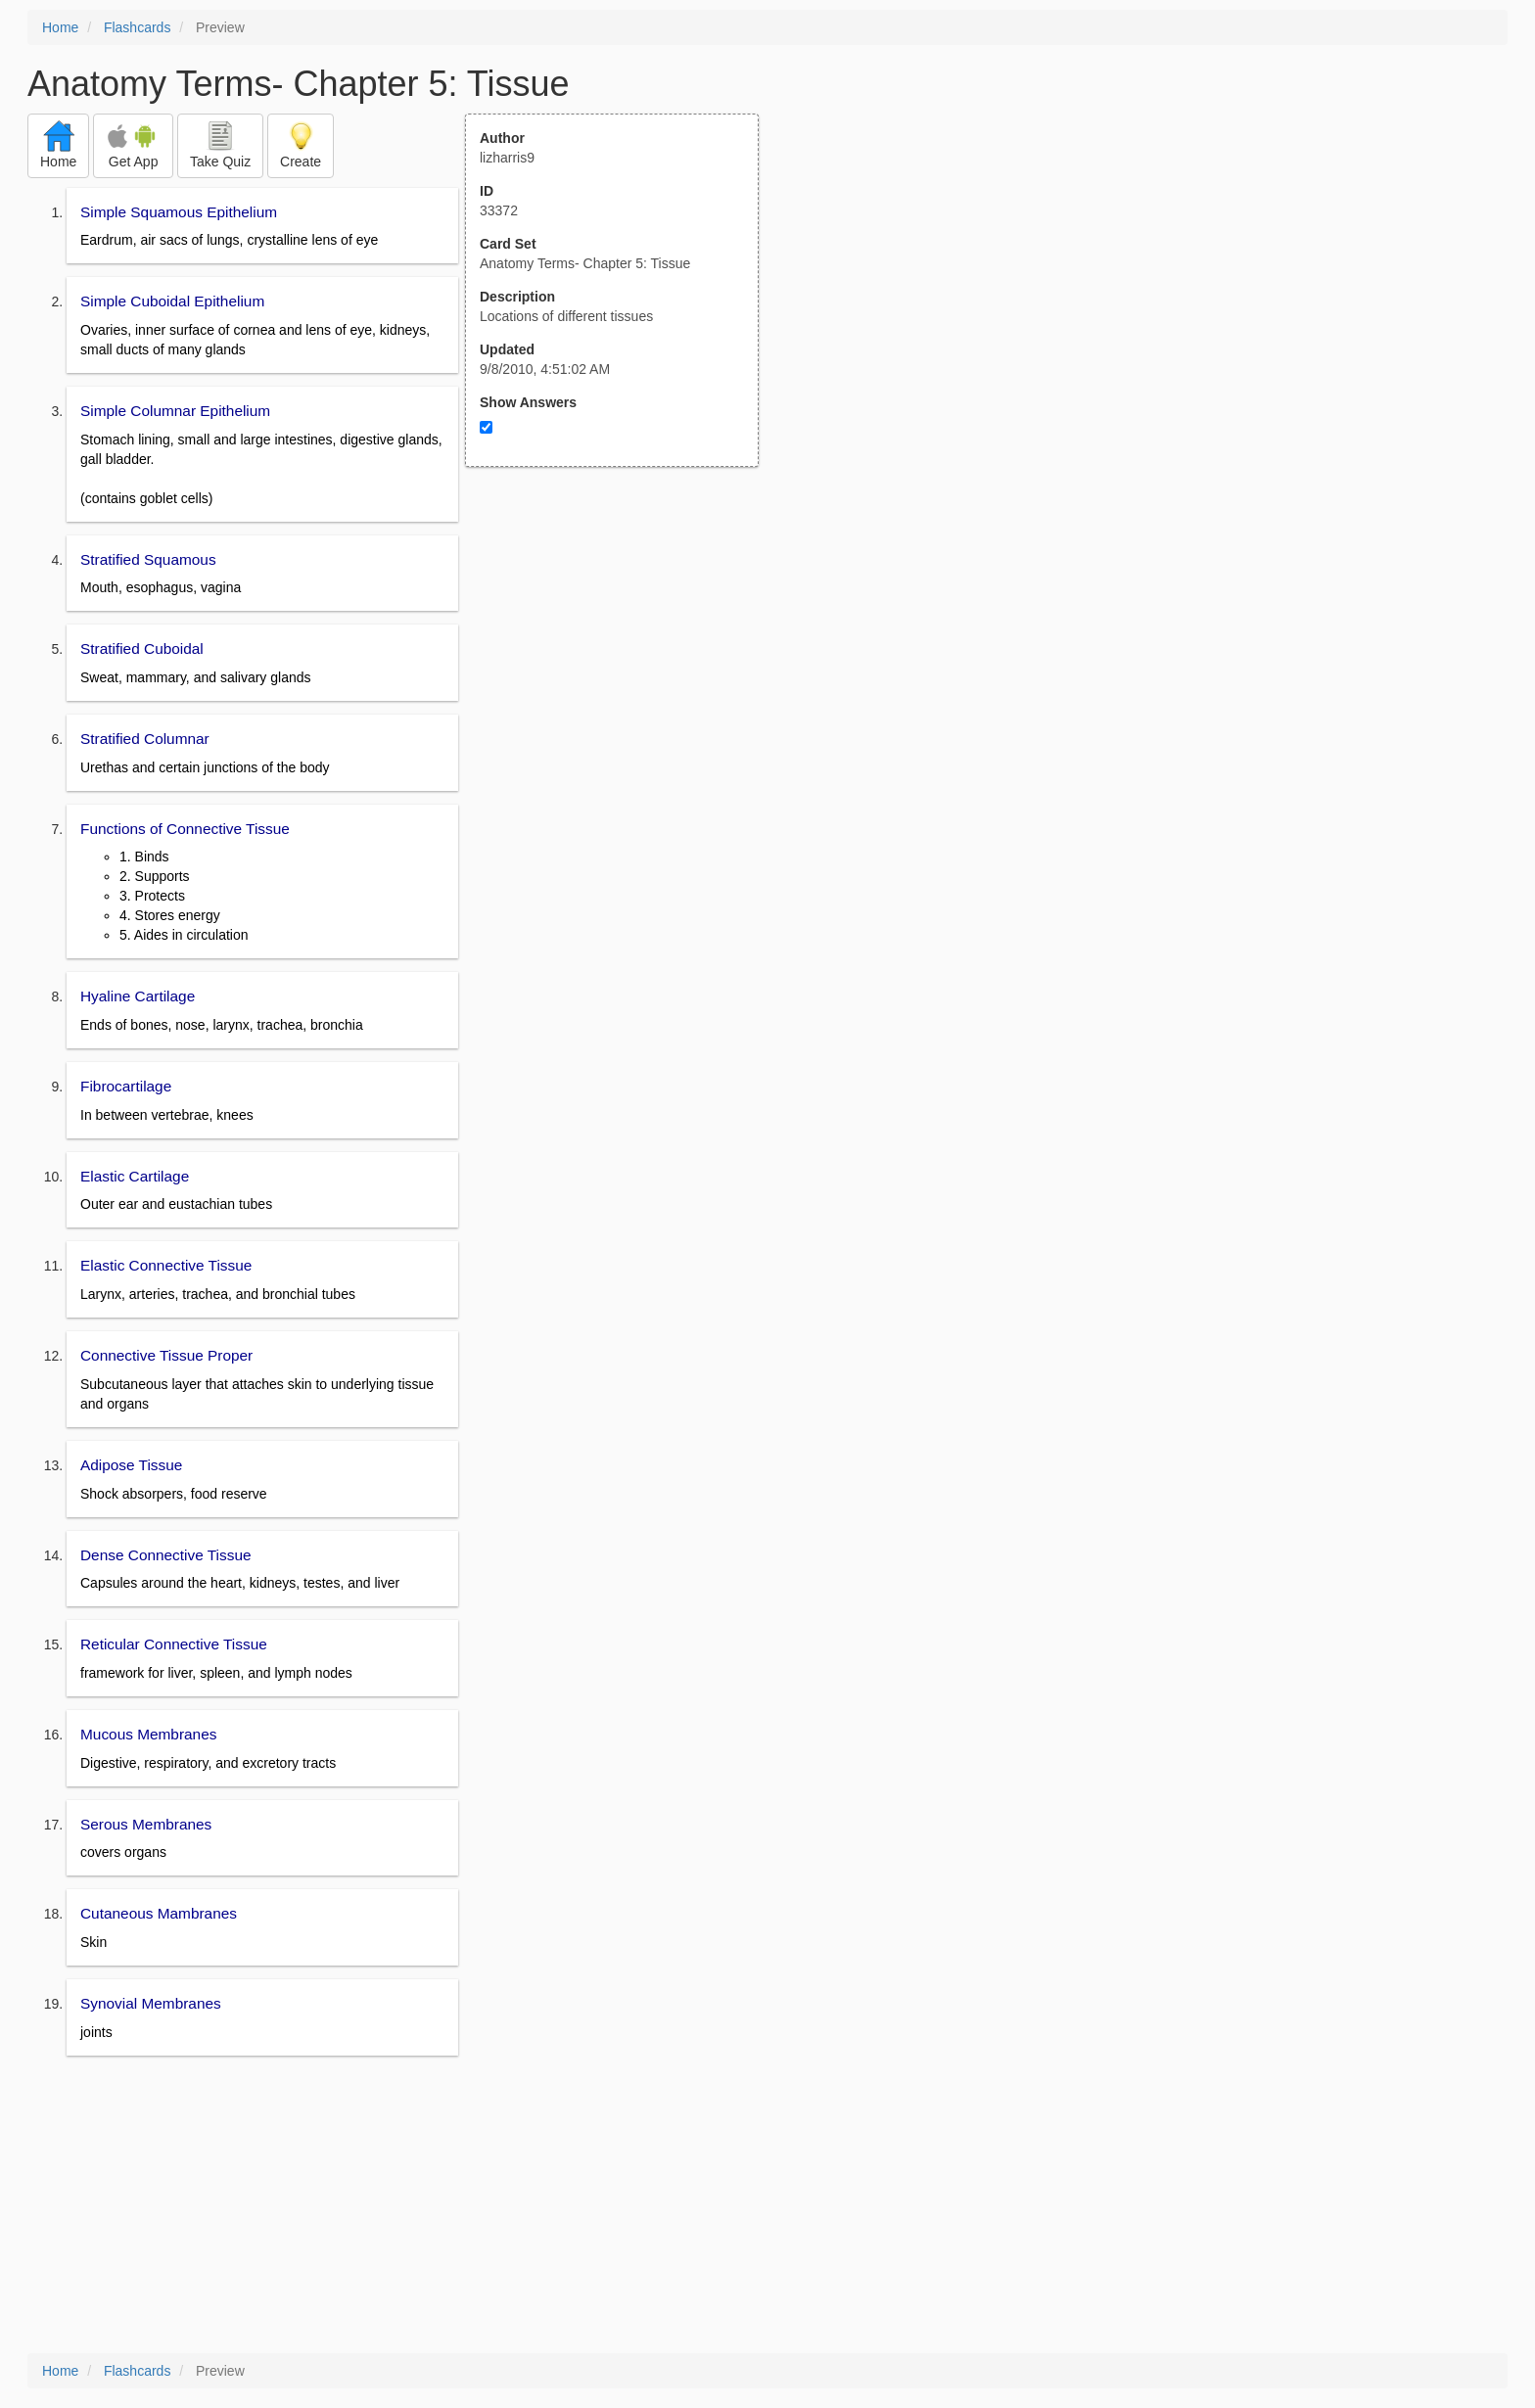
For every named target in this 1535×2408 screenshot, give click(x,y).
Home (60, 27)
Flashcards (137, 27)
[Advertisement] (622, 659)
